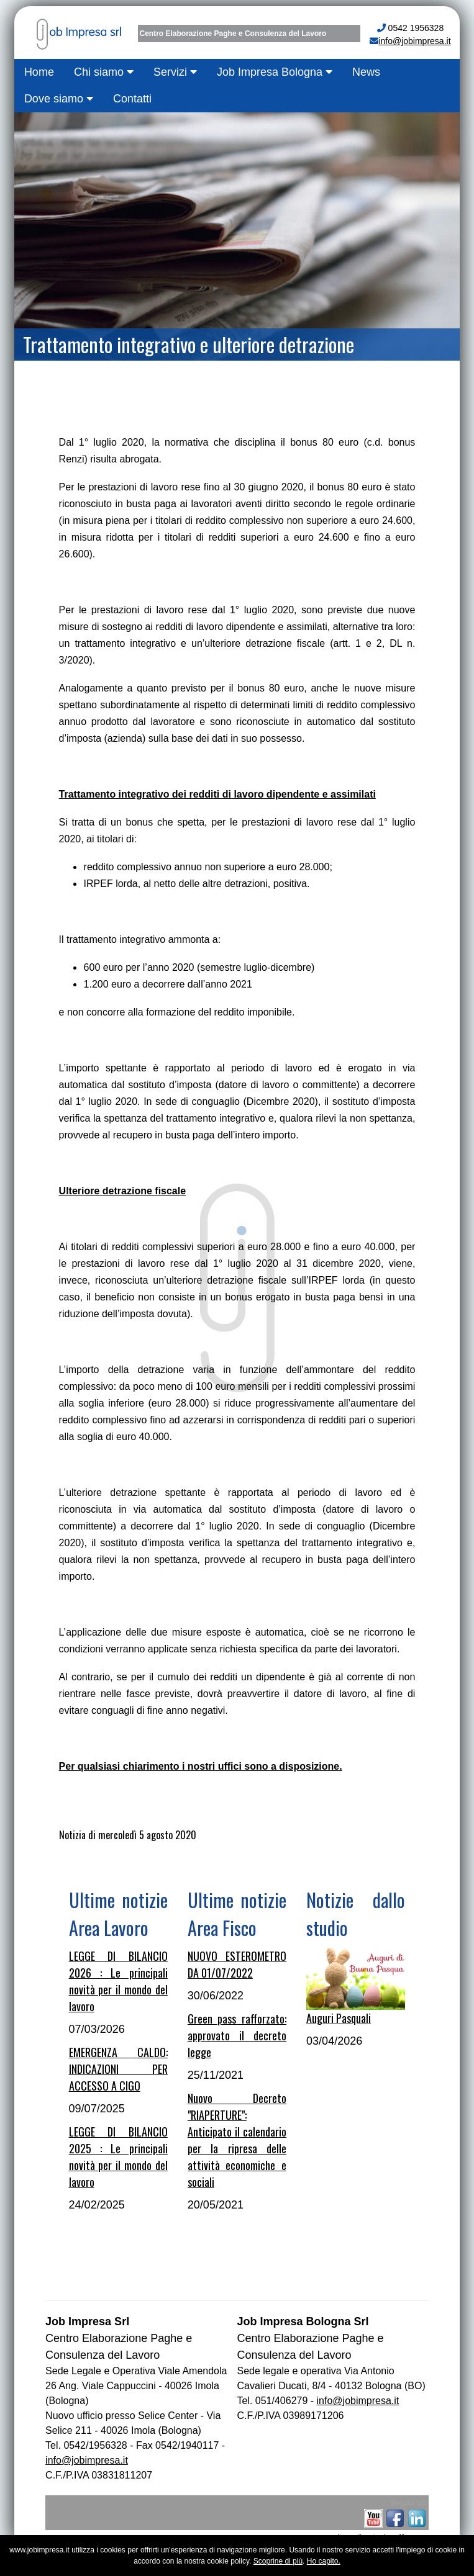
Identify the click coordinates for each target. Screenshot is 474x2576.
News (366, 72)
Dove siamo (58, 98)
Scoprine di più (278, 2561)
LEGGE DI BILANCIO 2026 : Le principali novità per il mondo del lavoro (118, 1981)
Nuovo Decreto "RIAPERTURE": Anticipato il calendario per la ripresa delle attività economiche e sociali (237, 2140)
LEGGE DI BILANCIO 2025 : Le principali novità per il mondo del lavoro (118, 2156)
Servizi (175, 72)
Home (39, 72)
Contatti (132, 98)
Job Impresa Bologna (274, 72)
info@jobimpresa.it (414, 41)
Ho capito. (323, 2561)
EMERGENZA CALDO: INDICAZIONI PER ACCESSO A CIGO (118, 2069)
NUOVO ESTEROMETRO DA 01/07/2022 (237, 1964)
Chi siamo (104, 72)
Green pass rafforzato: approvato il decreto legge (237, 2035)
